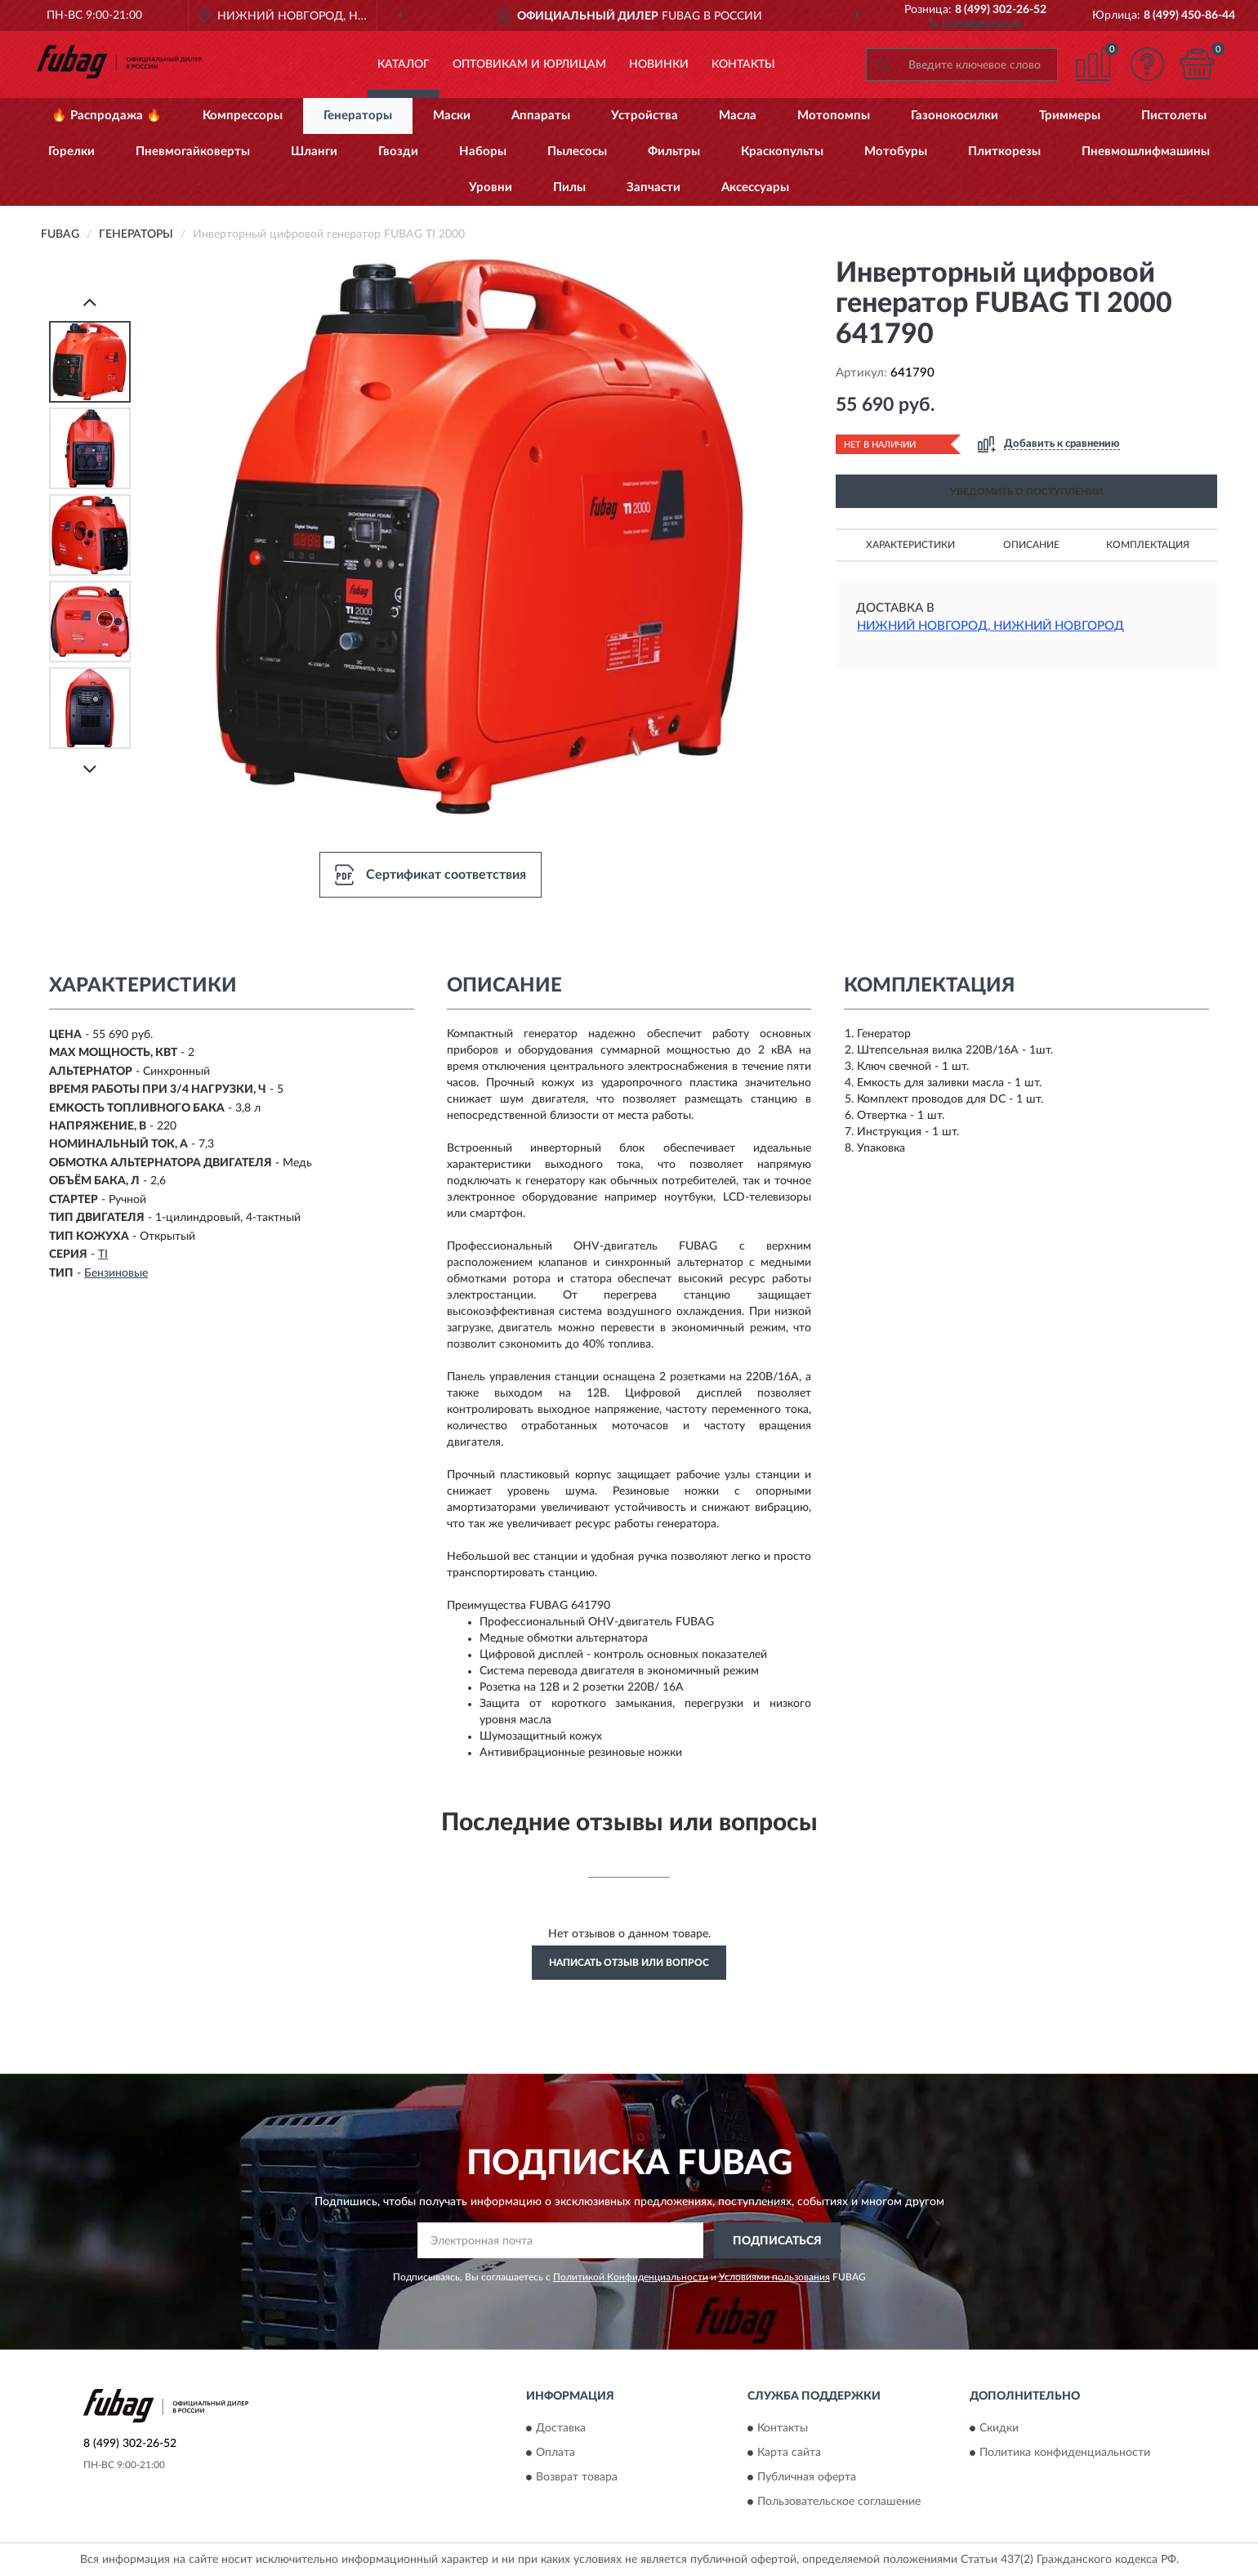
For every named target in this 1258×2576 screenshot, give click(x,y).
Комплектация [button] (1147, 545)
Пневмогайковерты (193, 151)
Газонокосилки (954, 115)
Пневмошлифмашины (1146, 151)
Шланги (314, 151)
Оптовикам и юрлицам (529, 64)
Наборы (482, 151)
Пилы (569, 187)
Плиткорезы (1004, 151)
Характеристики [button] (910, 545)
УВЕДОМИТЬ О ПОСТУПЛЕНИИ (1026, 492)
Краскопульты (782, 151)
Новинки (659, 64)
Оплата (555, 2452)
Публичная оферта (806, 2477)
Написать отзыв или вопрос (629, 1963)
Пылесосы (577, 151)
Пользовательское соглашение (839, 2501)
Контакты (743, 64)
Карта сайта (789, 2452)
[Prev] (90, 301)
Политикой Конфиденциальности (630, 2277)
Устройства (644, 115)
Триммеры (1069, 115)
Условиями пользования (774, 2277)
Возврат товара (577, 2477)
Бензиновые (116, 1273)
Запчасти (653, 187)
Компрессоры (243, 115)
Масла (737, 115)
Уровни (490, 187)
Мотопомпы (833, 115)
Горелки (71, 151)
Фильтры (674, 151)
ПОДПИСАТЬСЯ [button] (777, 2241)
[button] (975, 21)
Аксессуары (755, 187)
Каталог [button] (403, 64)
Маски (452, 115)
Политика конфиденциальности (1064, 2452)
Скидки (999, 2428)
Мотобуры (895, 151)
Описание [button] (1031, 545)
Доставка (561, 2428)
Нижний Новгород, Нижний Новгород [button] (990, 626)
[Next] (90, 769)
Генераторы (357, 115)
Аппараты (540, 115)
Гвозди (398, 151)
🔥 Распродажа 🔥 (106, 115)
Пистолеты (1174, 115)
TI (103, 1254)
